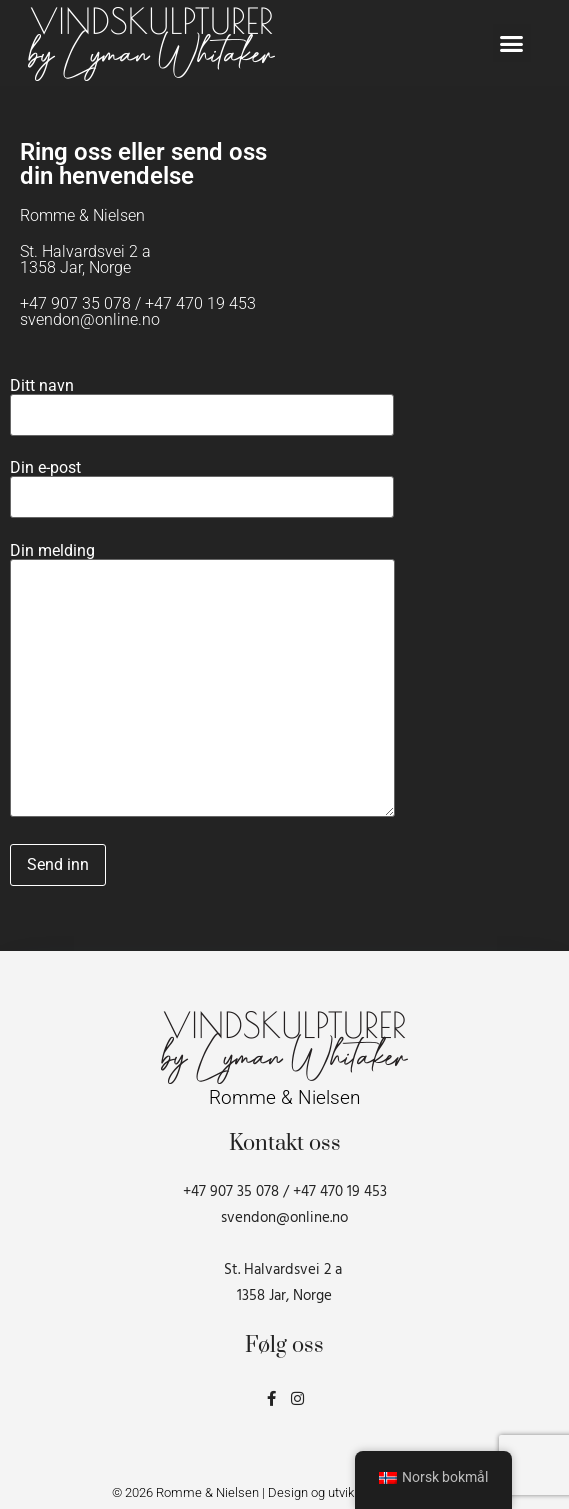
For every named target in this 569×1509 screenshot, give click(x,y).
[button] (512, 43)
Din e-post (202, 483)
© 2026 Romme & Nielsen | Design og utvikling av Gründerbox (285, 1492)
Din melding (202, 682)
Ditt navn (202, 401)
